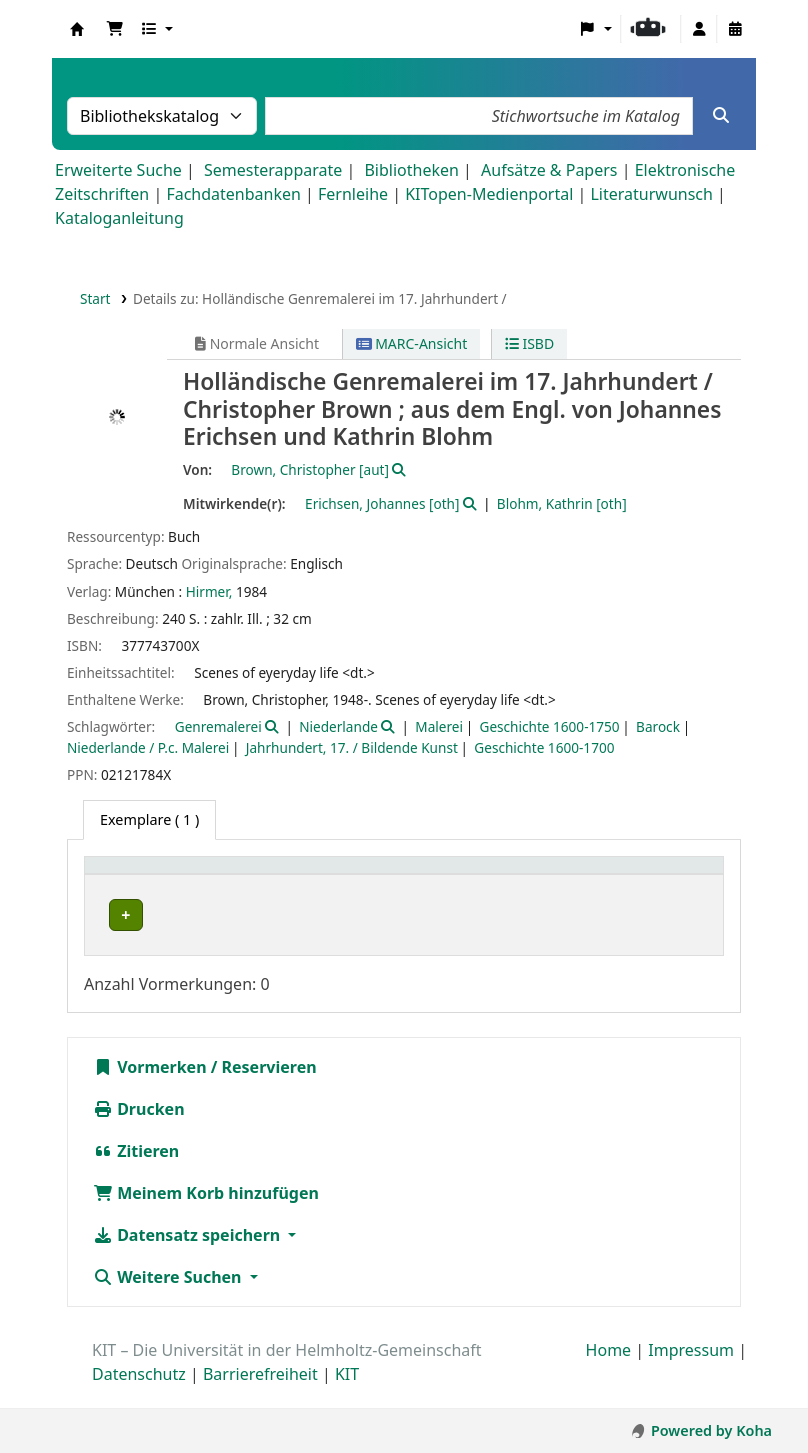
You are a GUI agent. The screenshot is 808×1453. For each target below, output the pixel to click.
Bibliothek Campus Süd (180, 914)
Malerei (439, 726)
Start (95, 298)
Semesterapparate (273, 170)
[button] (115, 29)
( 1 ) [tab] (149, 819)
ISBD (529, 343)
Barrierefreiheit (260, 1396)
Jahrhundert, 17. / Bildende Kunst (352, 747)
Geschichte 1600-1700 (544, 747)
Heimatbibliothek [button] (156, 875)
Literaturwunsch (651, 194)
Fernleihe (353, 194)
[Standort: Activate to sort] (470, 875)
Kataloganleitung (119, 218)
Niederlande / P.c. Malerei (148, 747)
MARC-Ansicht (412, 343)
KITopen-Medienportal (489, 194)
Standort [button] (453, 875)
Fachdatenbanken (233, 194)
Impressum (691, 1372)
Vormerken (150, 1089)
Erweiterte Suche (118, 170)
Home (609, 1372)
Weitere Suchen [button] (169, 1299)
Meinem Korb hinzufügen (206, 1215)
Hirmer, (209, 591)
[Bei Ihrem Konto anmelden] (699, 29)
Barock (658, 726)
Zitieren (136, 1173)
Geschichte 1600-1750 (549, 726)
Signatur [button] (566, 875)
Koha (77, 29)
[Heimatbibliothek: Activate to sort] (187, 875)
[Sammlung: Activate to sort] (351, 875)
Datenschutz (139, 1396)
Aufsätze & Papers (549, 170)
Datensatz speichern (188, 1257)
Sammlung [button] (336, 875)
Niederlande (338, 726)
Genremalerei (218, 726)
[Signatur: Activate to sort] (582, 875)
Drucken (139, 1131)
